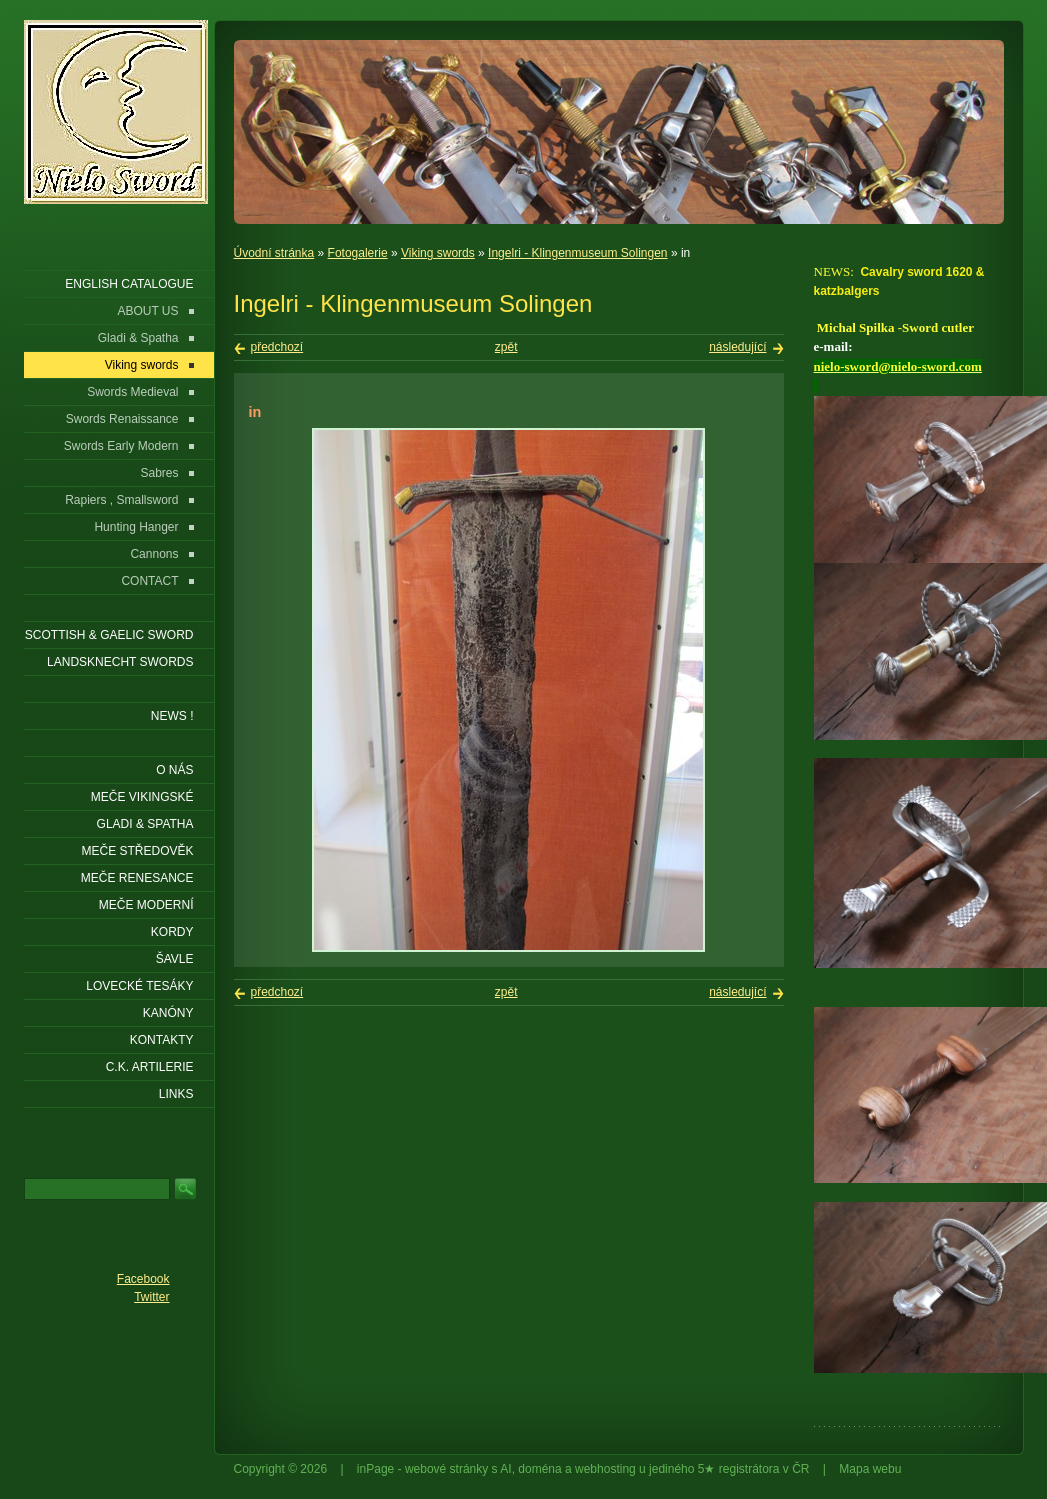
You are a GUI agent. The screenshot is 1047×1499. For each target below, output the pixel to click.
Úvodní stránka (274, 253)
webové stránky (446, 1469)
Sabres (159, 473)
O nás (174, 770)
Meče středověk (137, 851)
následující (737, 347)
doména (539, 1469)
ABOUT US (147, 311)
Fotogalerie (358, 253)
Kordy (172, 932)
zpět (506, 347)
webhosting (605, 1469)
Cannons (154, 554)
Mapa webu (870, 1469)
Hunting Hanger (136, 527)
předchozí (277, 347)
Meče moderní (146, 905)
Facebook (143, 1279)
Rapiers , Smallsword (121, 500)
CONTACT (149, 581)
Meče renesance (137, 878)
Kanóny (168, 1013)
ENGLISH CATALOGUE (129, 284)
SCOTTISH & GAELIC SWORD (109, 635)
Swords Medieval (132, 392)
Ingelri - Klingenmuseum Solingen (577, 253)
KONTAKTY (162, 1040)
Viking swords (438, 253)
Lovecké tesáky (139, 986)
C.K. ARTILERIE (150, 1067)
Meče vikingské (142, 797)
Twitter (151, 1297)
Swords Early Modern (121, 446)
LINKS (176, 1094)
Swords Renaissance (122, 419)
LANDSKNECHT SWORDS (120, 662)
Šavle (175, 959)
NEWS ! (172, 716)
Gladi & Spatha (138, 338)
